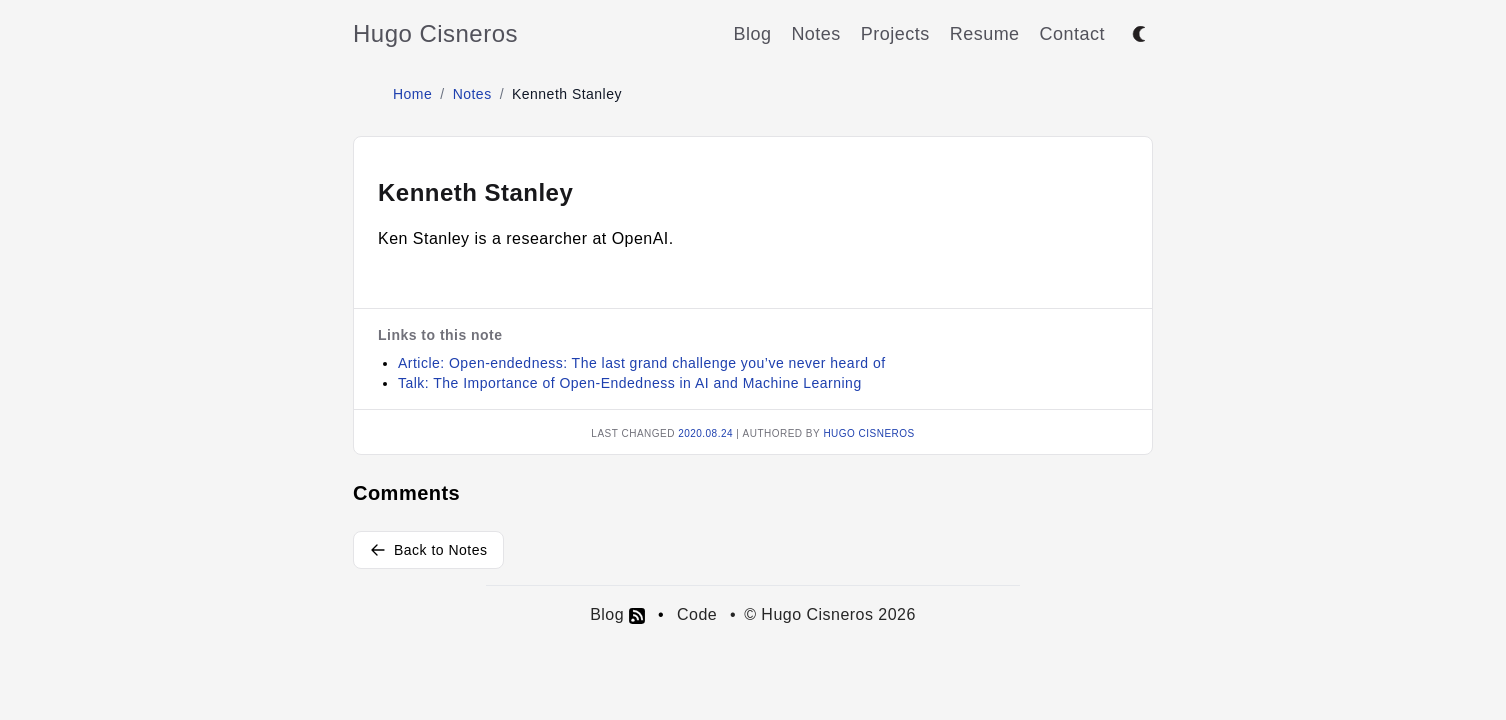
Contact (1072, 34)
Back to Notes (428, 550)
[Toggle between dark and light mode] (1139, 34)
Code (697, 614)
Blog (752, 34)
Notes (815, 34)
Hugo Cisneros (435, 33)
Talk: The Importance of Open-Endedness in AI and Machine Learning (630, 383)
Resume (985, 34)
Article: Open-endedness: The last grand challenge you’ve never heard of (642, 363)
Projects (895, 34)
